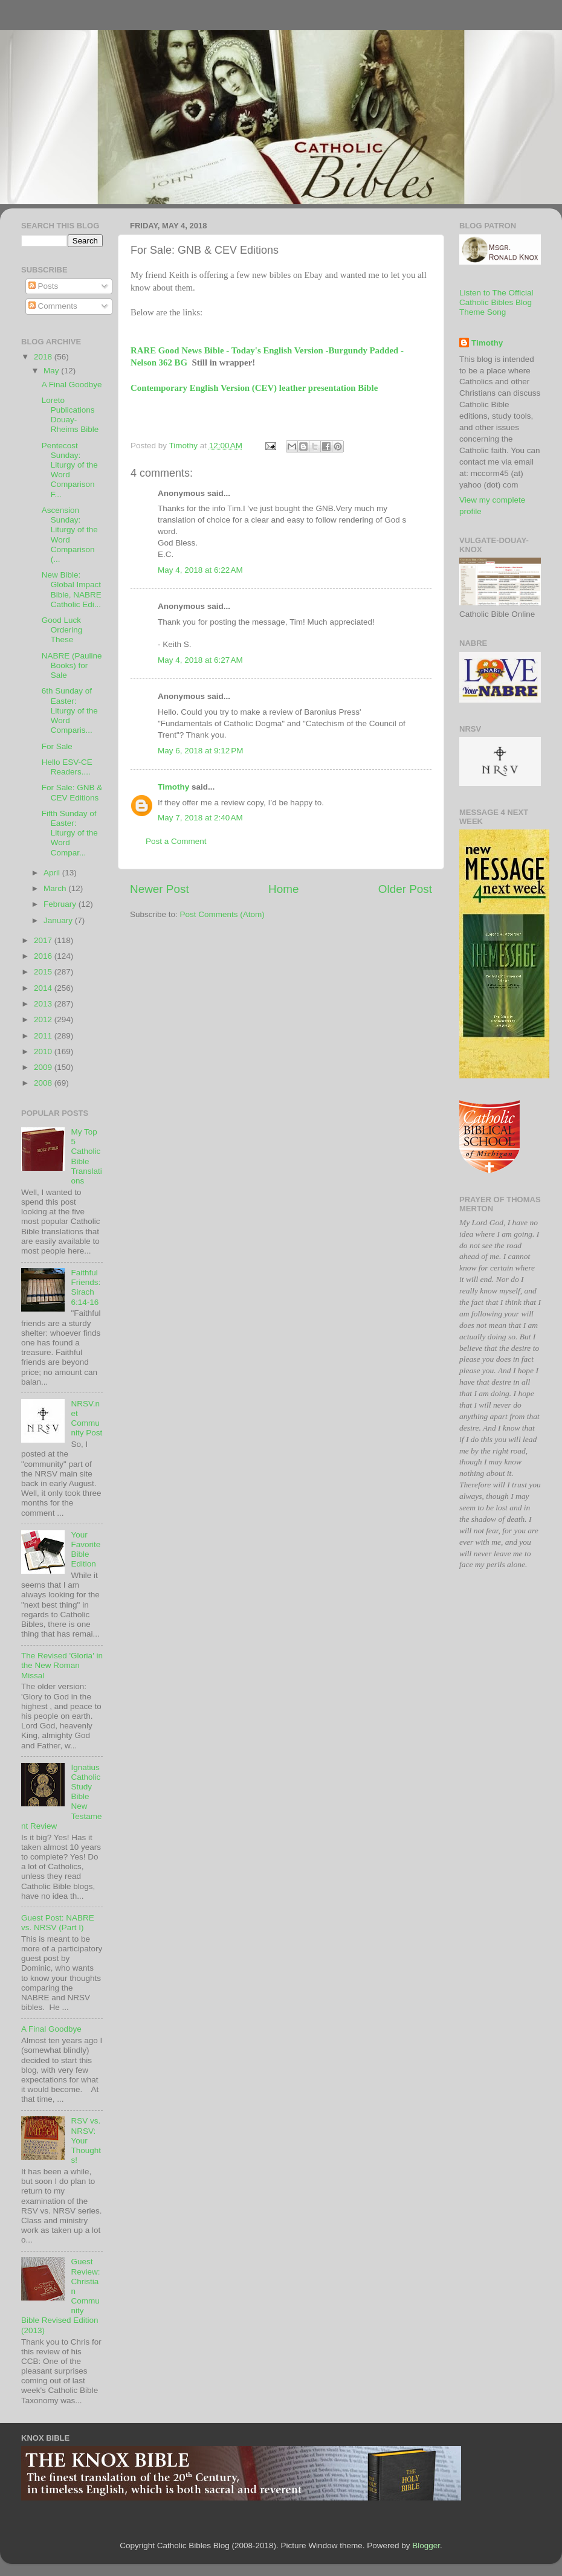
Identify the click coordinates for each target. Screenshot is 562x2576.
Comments (52, 306)
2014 (44, 988)
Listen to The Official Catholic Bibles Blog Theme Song (496, 302)
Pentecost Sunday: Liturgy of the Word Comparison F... (70, 470)
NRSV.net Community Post (86, 1418)
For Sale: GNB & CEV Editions (72, 792)
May (52, 370)
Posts (43, 286)
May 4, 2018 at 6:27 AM (200, 660)
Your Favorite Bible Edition (85, 1549)
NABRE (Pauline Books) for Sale (72, 665)
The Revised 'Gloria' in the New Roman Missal (62, 1665)
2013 (44, 1003)
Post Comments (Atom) (222, 914)
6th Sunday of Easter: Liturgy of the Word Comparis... (70, 710)
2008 (44, 1082)
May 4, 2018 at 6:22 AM (200, 570)
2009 (44, 1067)
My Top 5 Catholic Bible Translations (86, 1156)
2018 (44, 356)
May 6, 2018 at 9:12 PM (200, 750)
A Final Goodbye (72, 384)
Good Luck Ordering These (62, 630)
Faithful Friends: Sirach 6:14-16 (85, 1287)
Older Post (405, 889)
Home (283, 889)
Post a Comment (176, 841)
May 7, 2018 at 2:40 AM (200, 817)
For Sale (57, 746)
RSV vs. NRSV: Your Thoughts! (86, 2140)
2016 (44, 956)
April (53, 872)
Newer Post (159, 889)
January (59, 920)
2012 (44, 1019)
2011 (44, 1035)
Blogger (426, 2545)
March (56, 888)
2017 (44, 940)
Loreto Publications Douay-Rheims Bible (70, 415)
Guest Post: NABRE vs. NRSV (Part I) (57, 1922)
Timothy (173, 786)
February (61, 904)
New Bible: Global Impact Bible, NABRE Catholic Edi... (72, 589)
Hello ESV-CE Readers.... (67, 767)
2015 (44, 971)
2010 (44, 1051)
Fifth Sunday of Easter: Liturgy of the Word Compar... (70, 833)
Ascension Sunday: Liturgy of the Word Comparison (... (70, 535)
